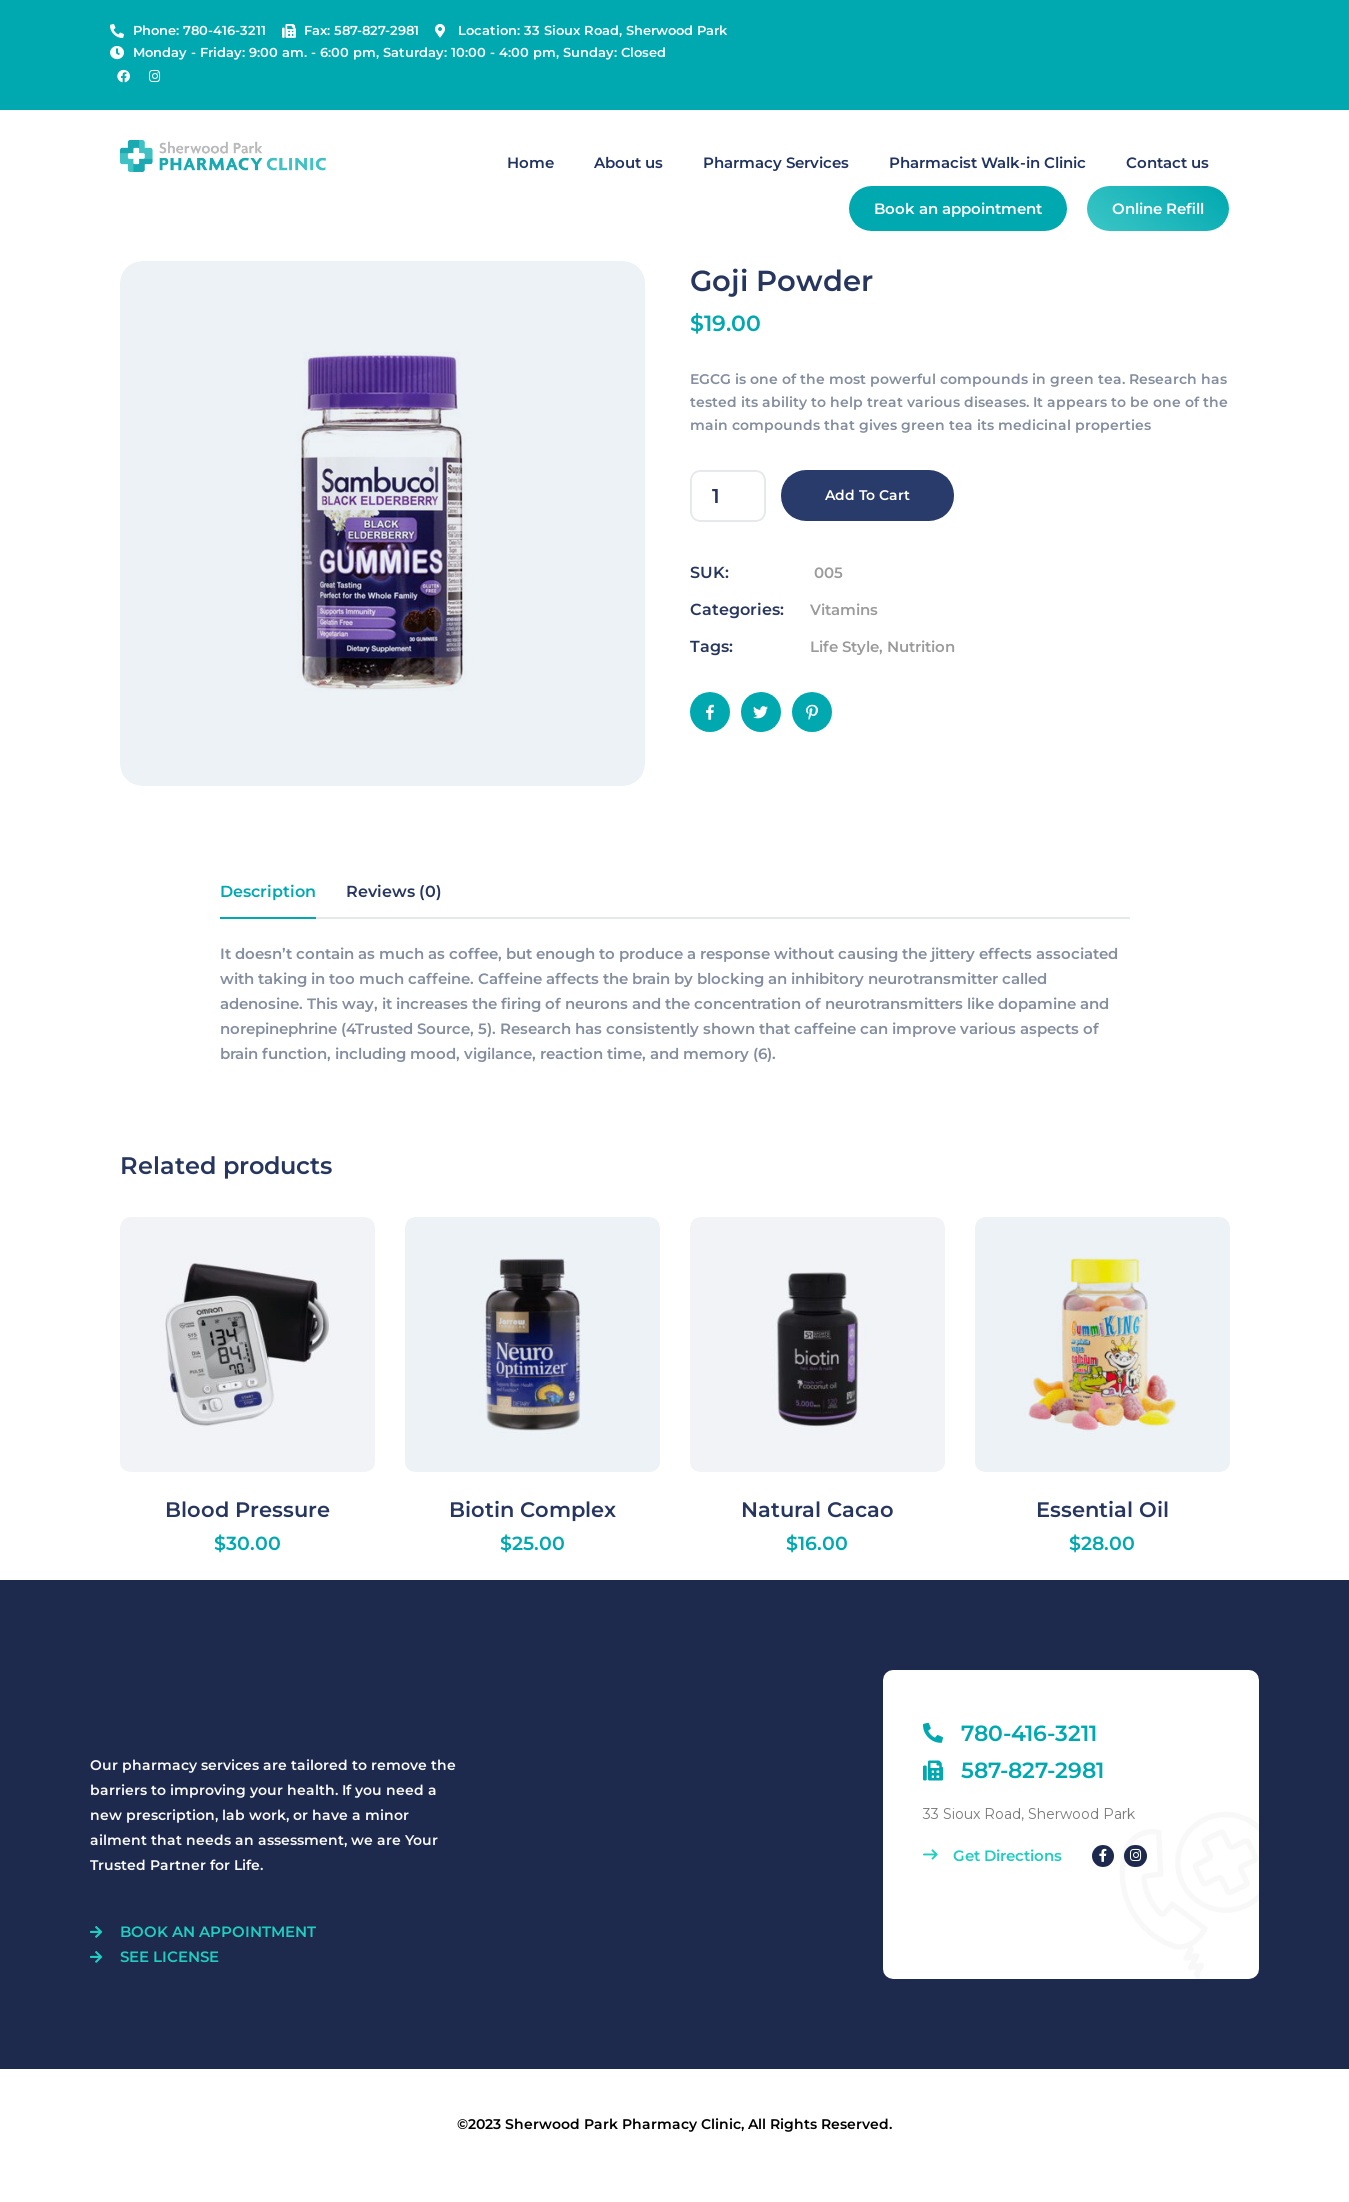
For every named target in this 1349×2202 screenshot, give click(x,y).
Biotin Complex (532, 1509)
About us (628, 162)
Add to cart (867, 495)
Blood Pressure (247, 1509)
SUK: (709, 572)
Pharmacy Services (776, 162)
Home (530, 162)
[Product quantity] (728, 496)
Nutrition (921, 646)
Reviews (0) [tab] (394, 891)
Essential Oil (1102, 1509)
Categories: (737, 609)
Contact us (1167, 162)
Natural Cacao (817, 1509)
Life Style (844, 646)
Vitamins (844, 609)
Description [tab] (268, 891)
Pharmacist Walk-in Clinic (987, 162)
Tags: (711, 646)
